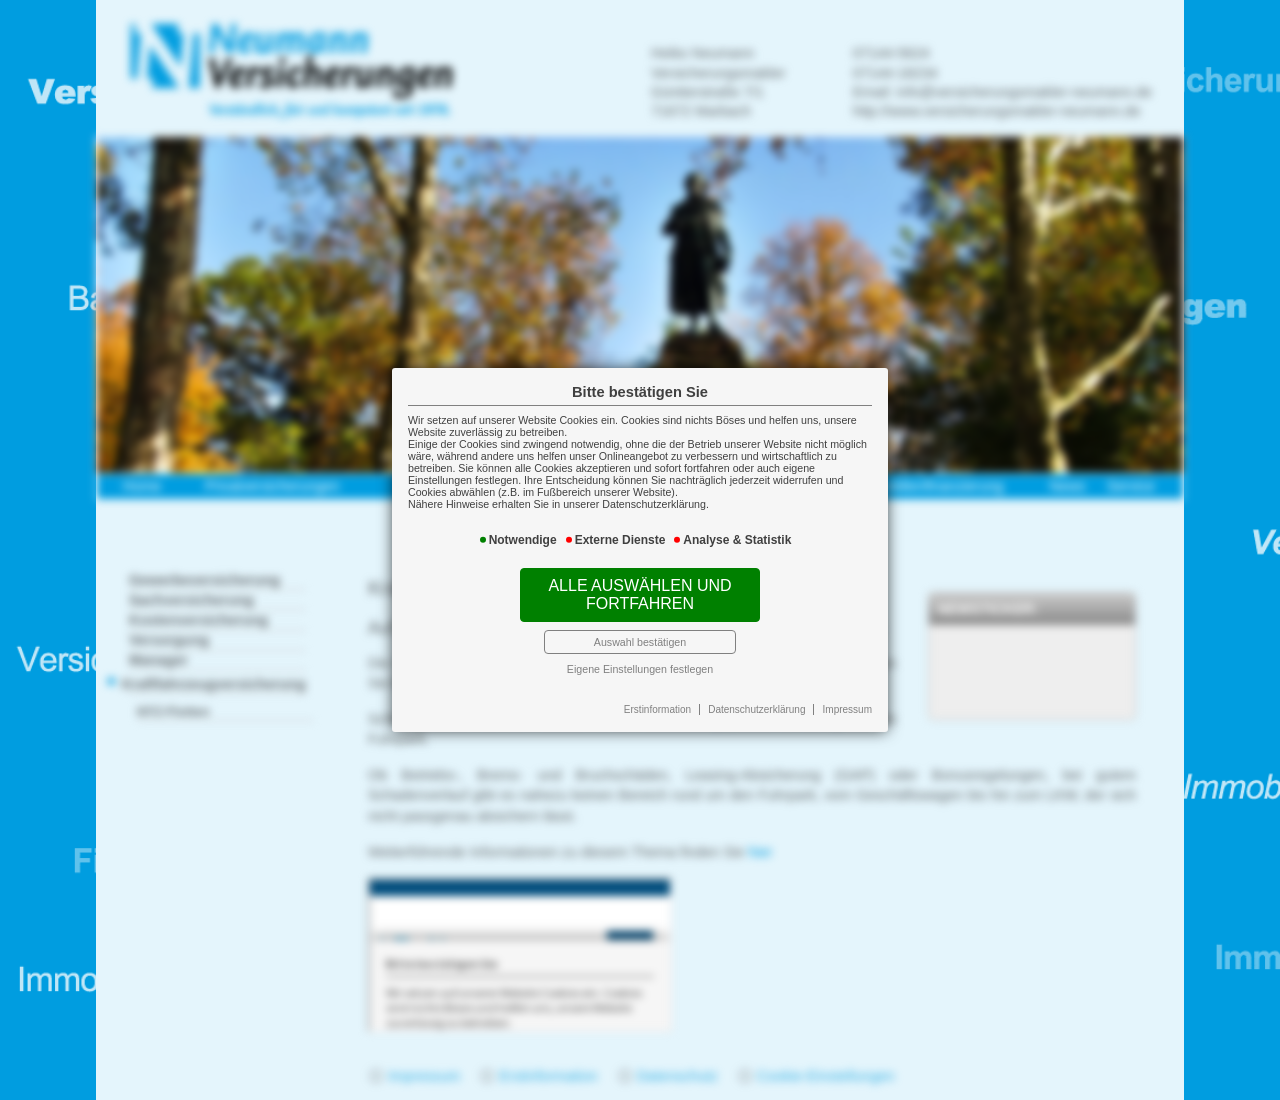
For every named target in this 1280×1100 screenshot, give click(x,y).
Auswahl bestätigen (640, 642)
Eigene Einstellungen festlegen (640, 669)
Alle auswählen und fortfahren (639, 594)
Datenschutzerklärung (756, 709)
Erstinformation (657, 709)
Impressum (847, 709)
